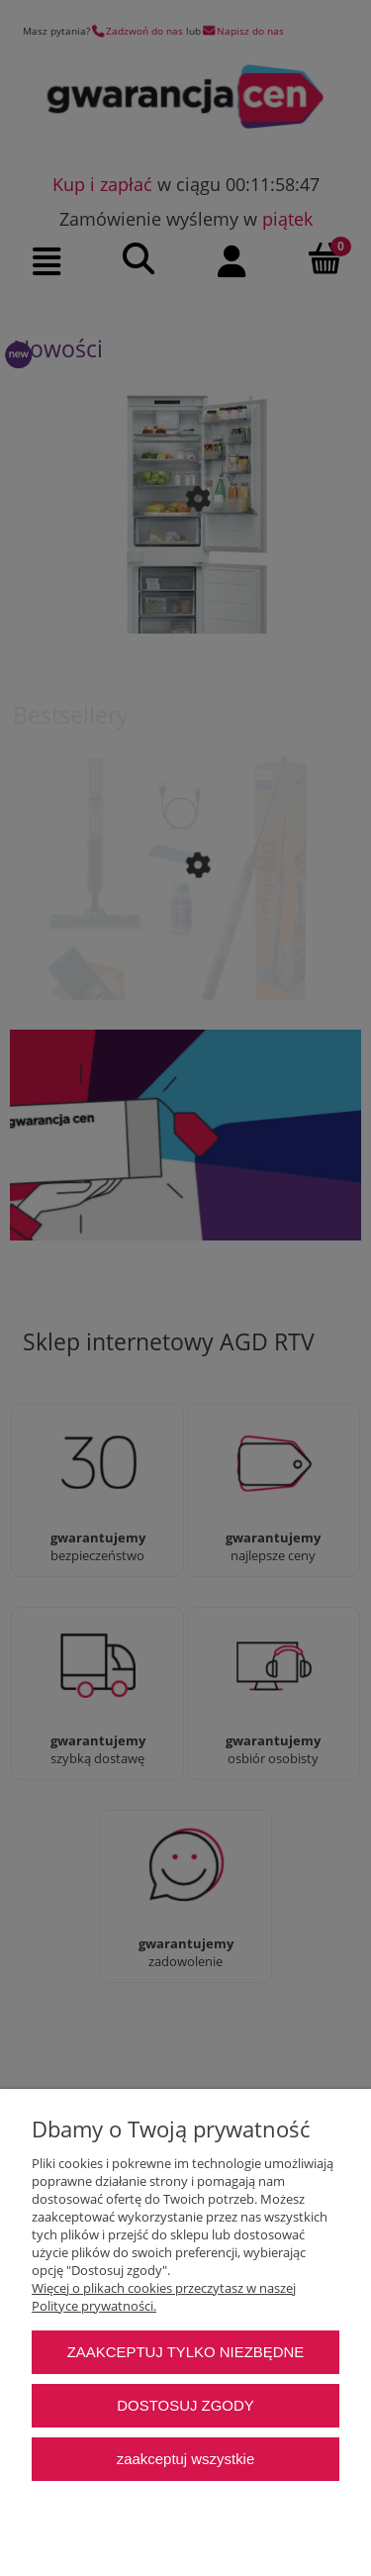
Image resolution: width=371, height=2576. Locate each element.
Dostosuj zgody (185, 2405)
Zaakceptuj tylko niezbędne (186, 2351)
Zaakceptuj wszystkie (185, 2458)
